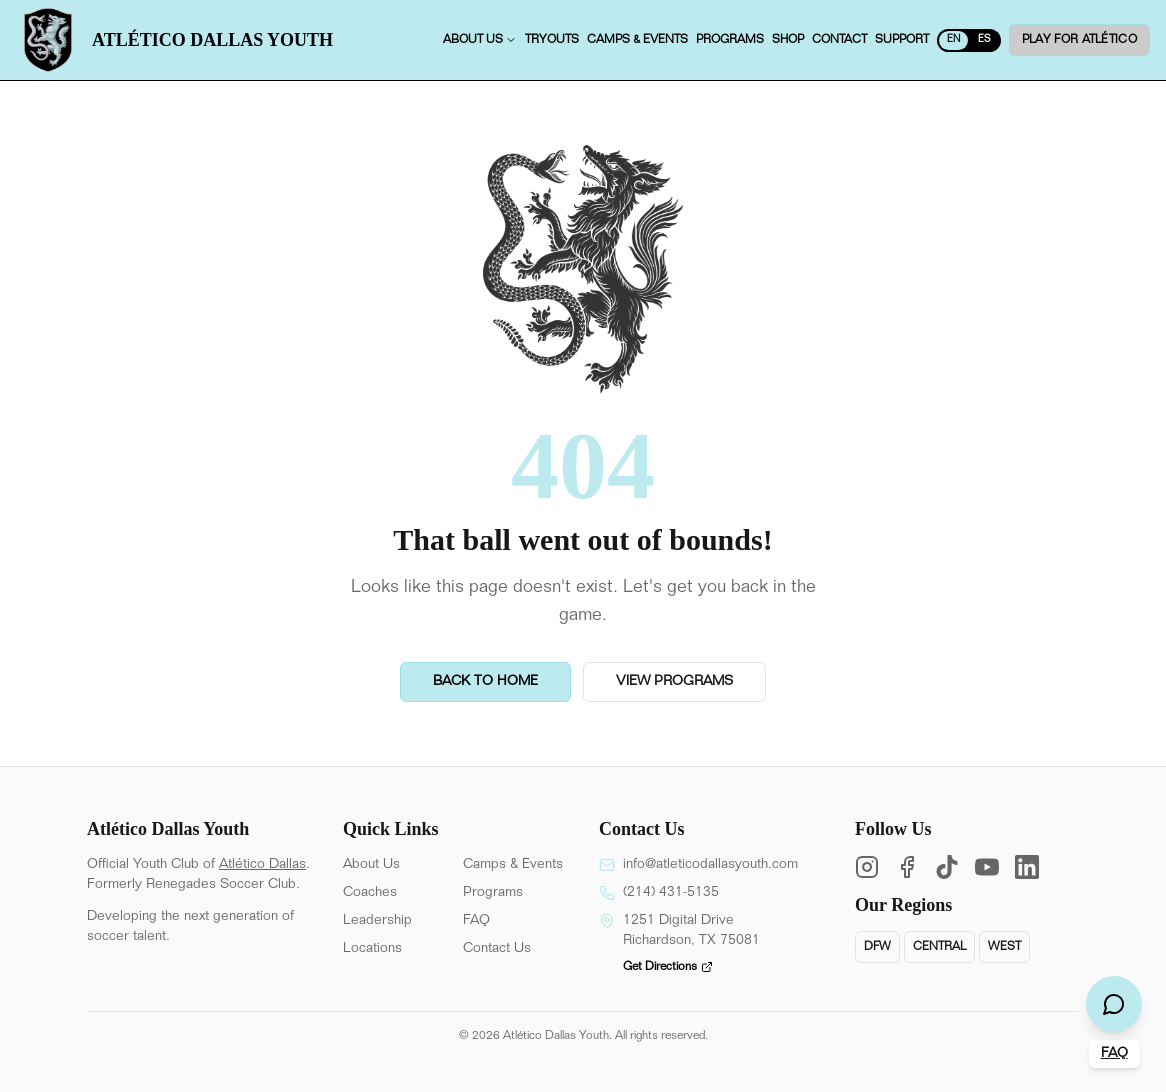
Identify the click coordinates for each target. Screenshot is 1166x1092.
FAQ (476, 921)
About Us (371, 865)
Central (939, 947)
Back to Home (485, 682)
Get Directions (668, 967)
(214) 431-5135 (671, 893)
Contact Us (497, 949)
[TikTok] (947, 867)
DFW (877, 947)
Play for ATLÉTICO (1079, 40)
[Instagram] (867, 867)
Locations (372, 949)
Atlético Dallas (262, 865)
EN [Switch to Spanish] (953, 40)
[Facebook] (907, 867)
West (1004, 947)
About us (480, 40)
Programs (493, 893)
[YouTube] (987, 867)
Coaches (370, 893)
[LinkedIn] (1027, 867)
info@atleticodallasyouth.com (710, 865)
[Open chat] (1114, 1004)
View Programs (674, 682)
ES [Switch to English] (984, 40)
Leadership (377, 921)
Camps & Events (513, 865)
